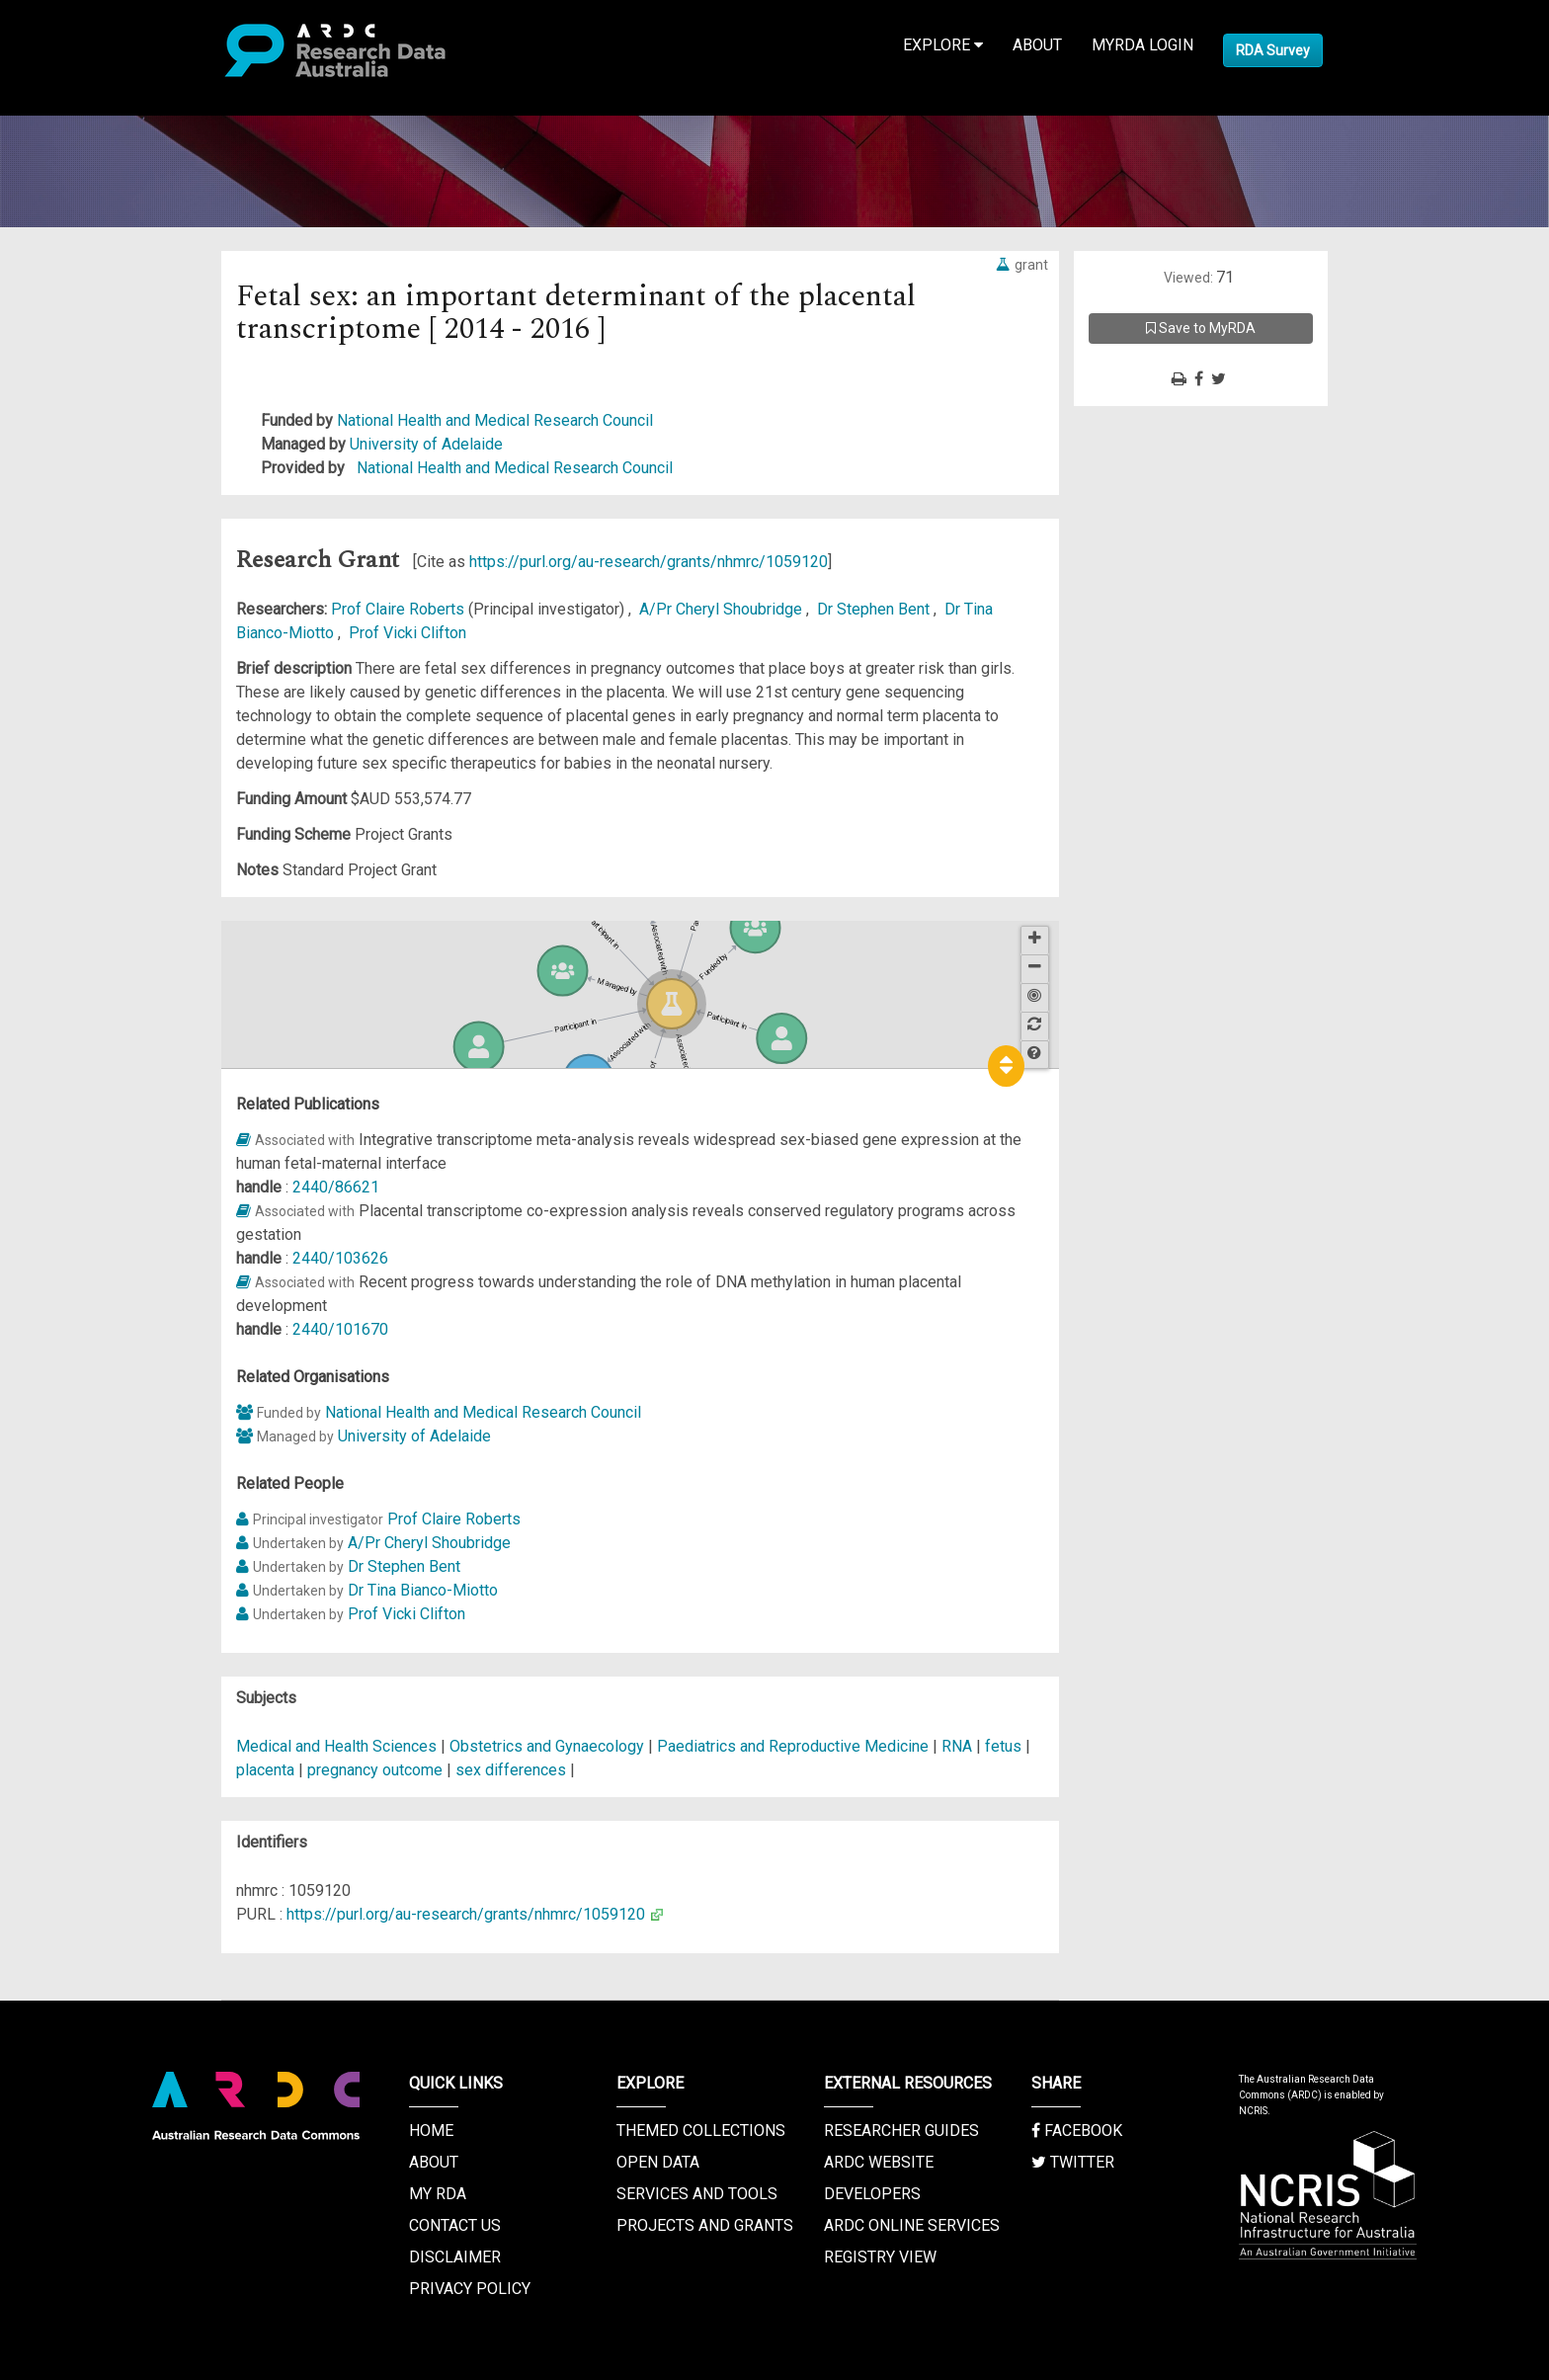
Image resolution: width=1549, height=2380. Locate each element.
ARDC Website (879, 2162)
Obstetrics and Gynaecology (548, 1746)
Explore (943, 45)
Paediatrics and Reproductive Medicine (795, 1746)
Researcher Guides (901, 2130)
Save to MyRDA (1201, 328)
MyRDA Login (1142, 45)
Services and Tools (696, 2193)
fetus (1003, 1746)
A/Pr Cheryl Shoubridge (722, 609)
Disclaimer (455, 2257)
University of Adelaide (426, 444)
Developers (872, 2193)
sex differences (510, 1770)
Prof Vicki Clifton (407, 632)
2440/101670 (340, 1329)
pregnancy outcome (375, 1770)
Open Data (657, 2162)
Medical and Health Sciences (338, 1746)
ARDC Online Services (912, 2225)
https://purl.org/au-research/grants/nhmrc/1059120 (648, 561)
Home (431, 2130)
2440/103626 (340, 1258)
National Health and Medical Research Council (495, 420)
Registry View (880, 2257)
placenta (265, 1770)
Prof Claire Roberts (399, 609)
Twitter (1072, 2162)
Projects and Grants (704, 2225)
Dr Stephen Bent (875, 609)
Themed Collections (700, 2130)
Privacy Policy (469, 2288)
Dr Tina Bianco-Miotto (423, 1590)
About (1037, 45)
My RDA (437, 2193)
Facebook (1076, 2130)
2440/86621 (335, 1187)
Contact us (455, 2225)
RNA (956, 1746)
